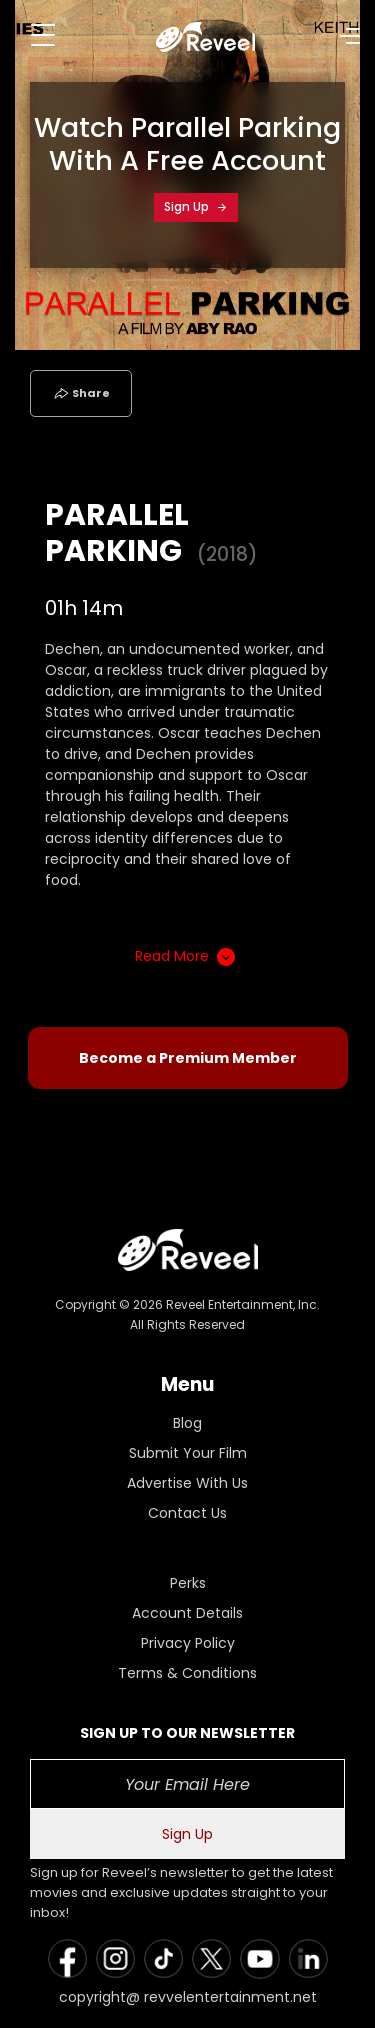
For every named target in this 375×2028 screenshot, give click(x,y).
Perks (188, 1583)
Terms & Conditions (187, 1673)
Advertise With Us (187, 1483)
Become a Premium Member (188, 1058)
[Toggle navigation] (43, 35)
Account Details (187, 1613)
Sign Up (196, 206)
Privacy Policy (188, 1643)
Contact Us (187, 1513)
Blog (187, 1423)
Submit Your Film (188, 1453)
